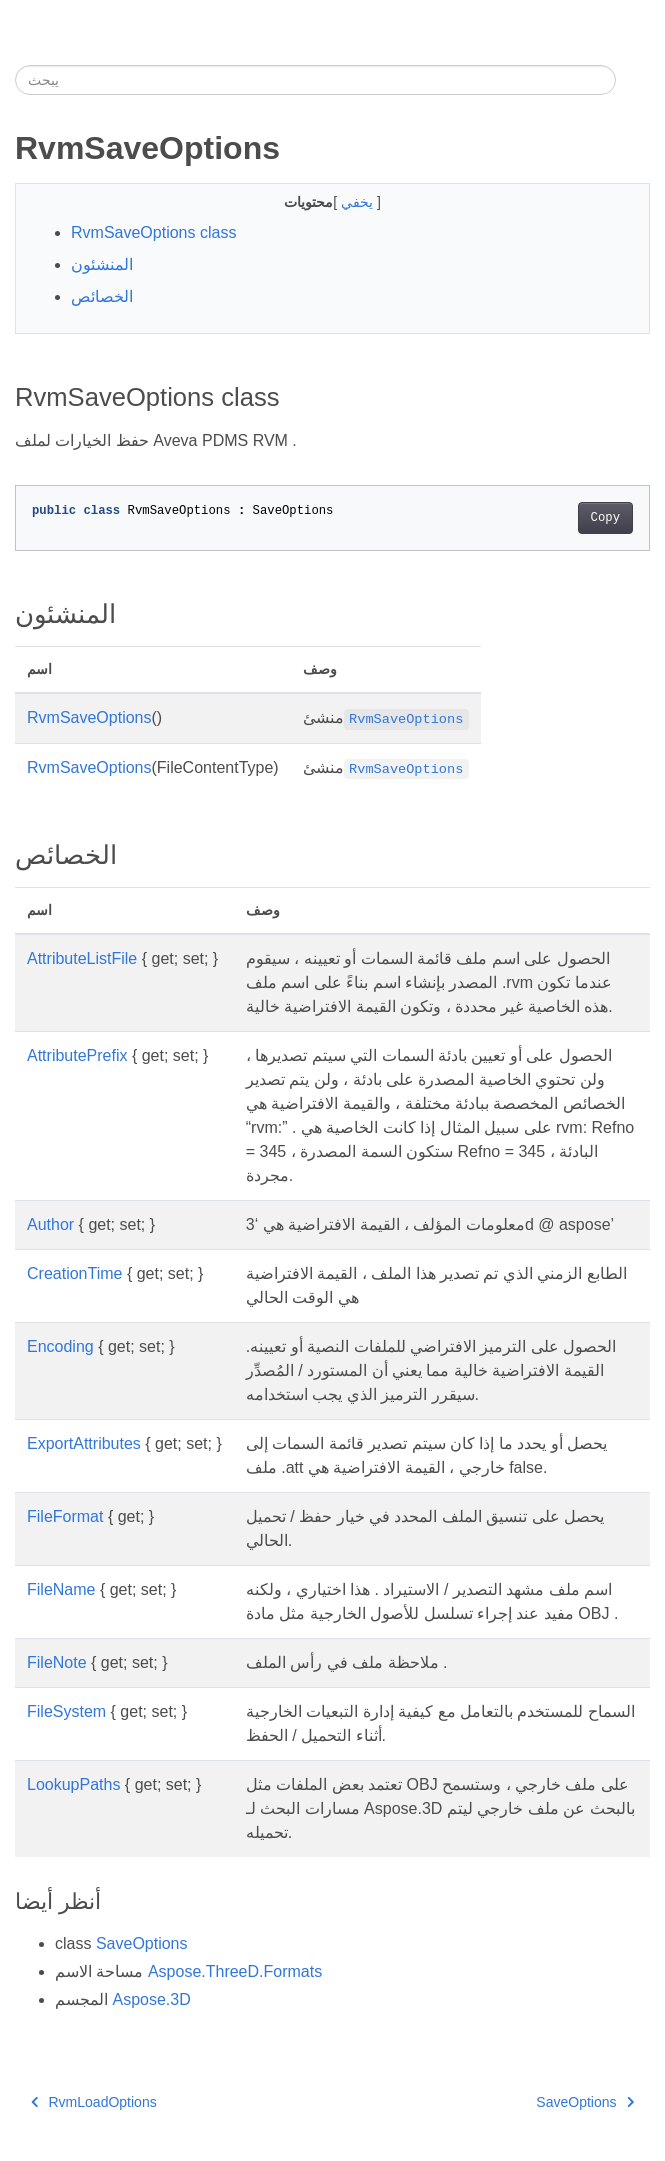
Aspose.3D (151, 1999)
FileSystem (66, 1711)
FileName (61, 1589)
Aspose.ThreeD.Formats (235, 1971)
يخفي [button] (359, 202)
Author (50, 1224)
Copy (605, 518)
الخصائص (102, 296)
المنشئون (102, 264)
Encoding (60, 1346)
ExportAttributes (84, 1443)
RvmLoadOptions (94, 2102)
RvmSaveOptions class (153, 232)
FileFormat (65, 1516)
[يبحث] (315, 80)
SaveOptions (142, 1943)
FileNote (57, 1662)
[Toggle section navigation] (633, 80)
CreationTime (74, 1273)
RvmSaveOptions (89, 717)
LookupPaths (73, 1784)
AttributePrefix (77, 1055)
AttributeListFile (82, 958)
